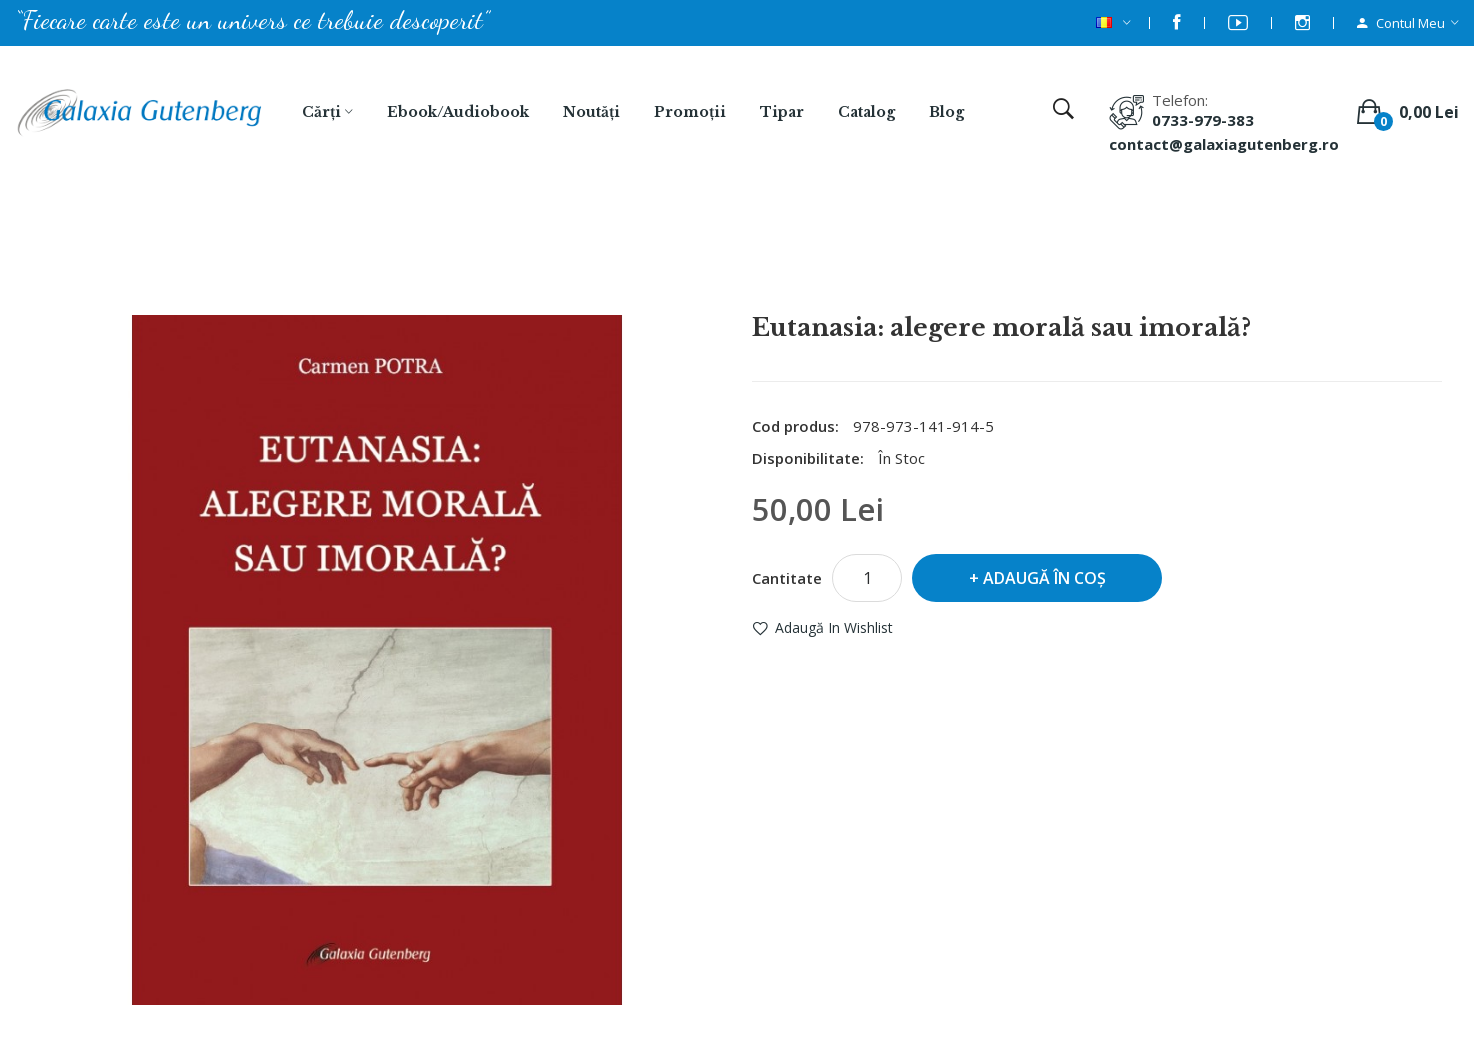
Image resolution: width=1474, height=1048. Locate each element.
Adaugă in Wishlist (834, 627)
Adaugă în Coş (1044, 578)
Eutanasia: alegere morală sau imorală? (763, 261)
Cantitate (787, 578)
